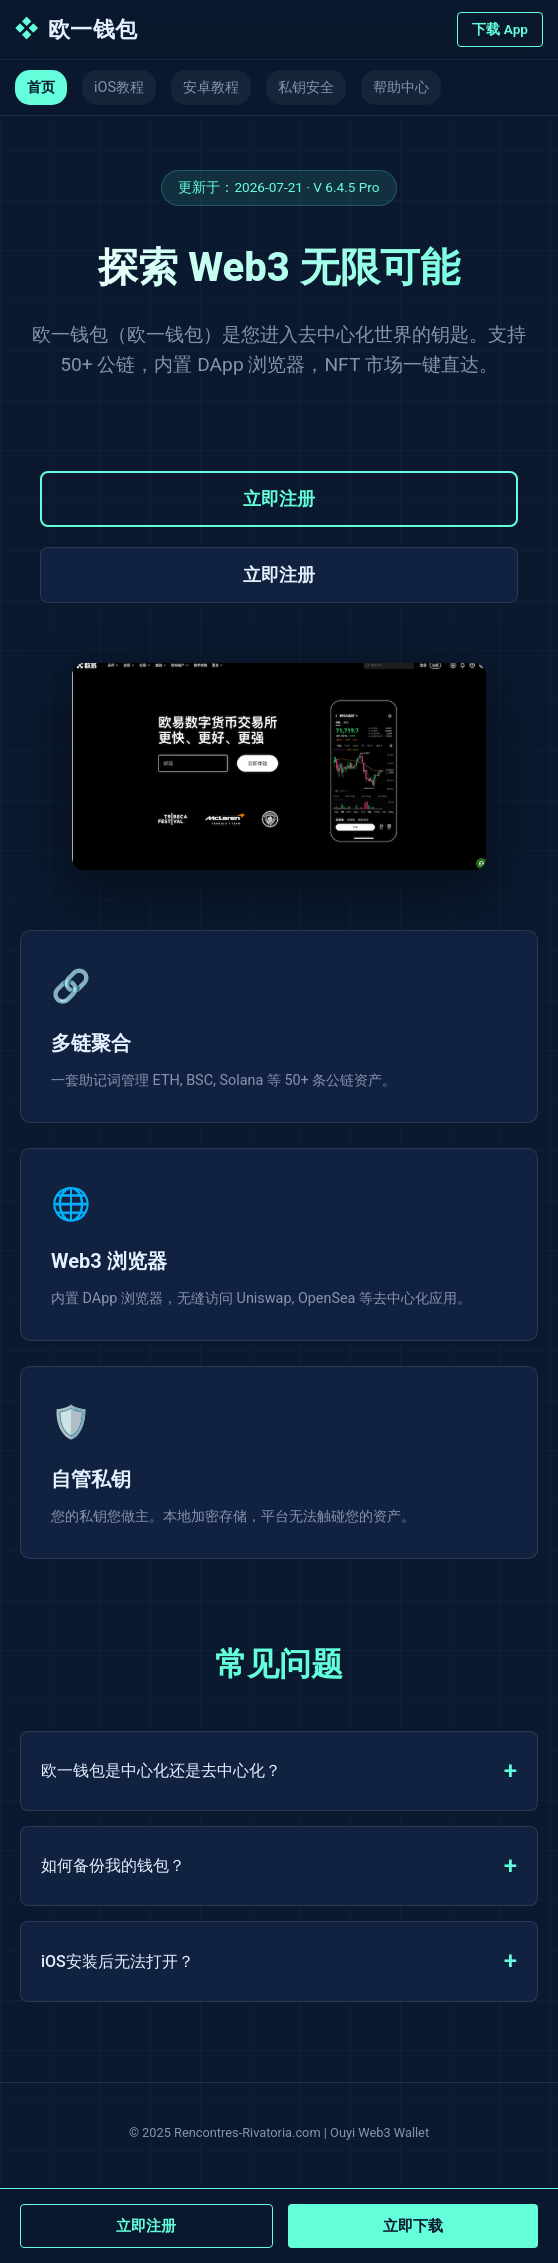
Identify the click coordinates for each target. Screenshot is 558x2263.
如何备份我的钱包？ (113, 1865)
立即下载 (413, 2226)
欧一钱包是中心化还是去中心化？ (161, 1770)
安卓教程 (211, 87)
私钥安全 (306, 87)
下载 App (500, 29)
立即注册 (279, 499)
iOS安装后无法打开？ (117, 1961)
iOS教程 (119, 87)
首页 (41, 87)
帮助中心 (401, 87)
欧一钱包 (76, 30)
